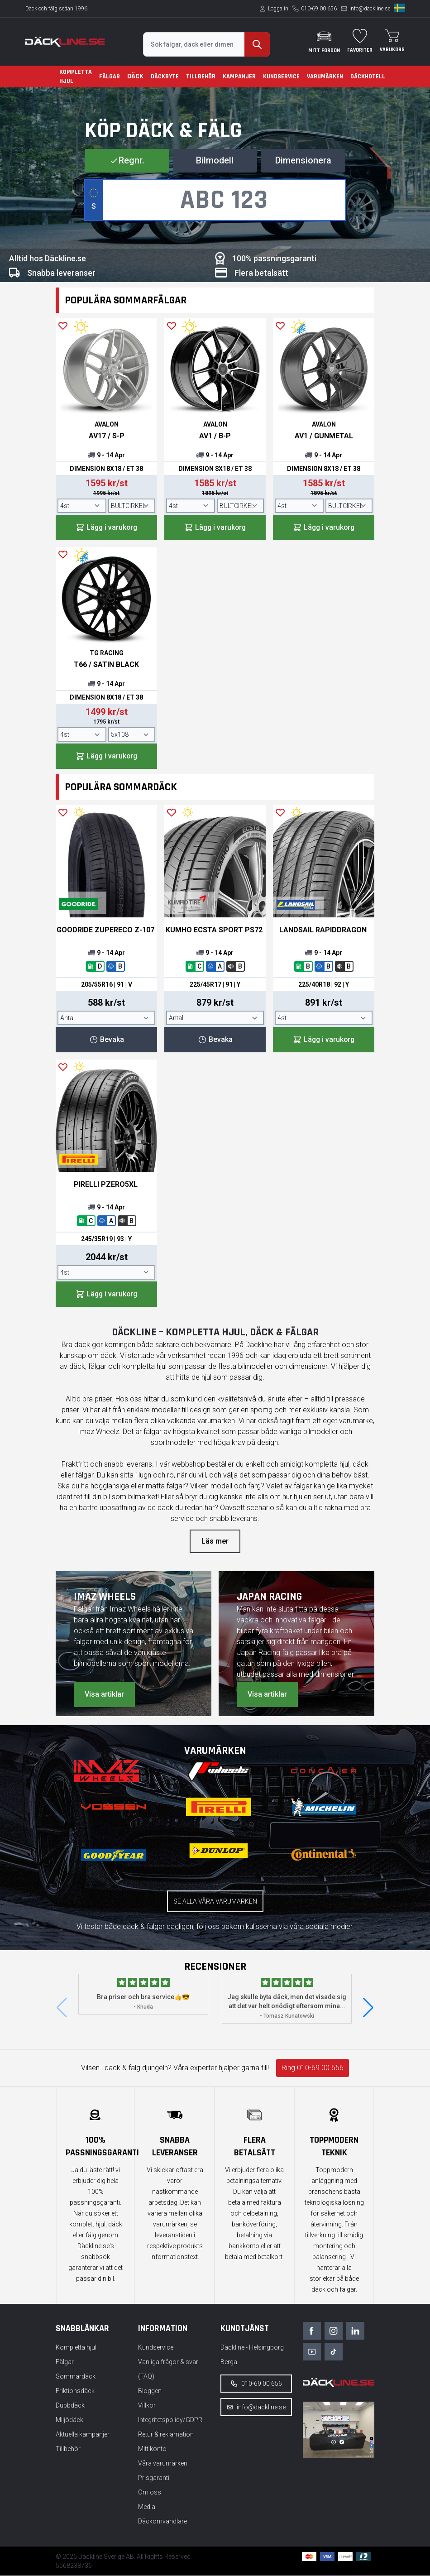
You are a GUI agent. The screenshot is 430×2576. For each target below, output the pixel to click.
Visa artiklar (104, 1694)
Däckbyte (165, 76)
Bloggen (150, 2391)
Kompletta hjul (75, 76)
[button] (368, 2009)
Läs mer (215, 1541)
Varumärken (325, 76)
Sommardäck (76, 2376)
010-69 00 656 (319, 8)
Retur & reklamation (166, 2434)
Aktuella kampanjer (83, 2434)
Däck (135, 76)
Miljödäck (69, 2420)
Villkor (147, 2405)
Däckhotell (367, 76)
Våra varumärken (162, 2463)
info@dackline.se (369, 8)
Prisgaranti (153, 2478)
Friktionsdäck (75, 2391)
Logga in (278, 8)
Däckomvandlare (162, 2521)
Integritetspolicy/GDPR (170, 2420)
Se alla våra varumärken (215, 1902)
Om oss (149, 2492)
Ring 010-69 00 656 (313, 2068)
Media (146, 2507)
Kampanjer (239, 76)
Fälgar (109, 76)
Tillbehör (200, 76)
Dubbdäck (70, 2405)
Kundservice (281, 76)
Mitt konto (152, 2449)
